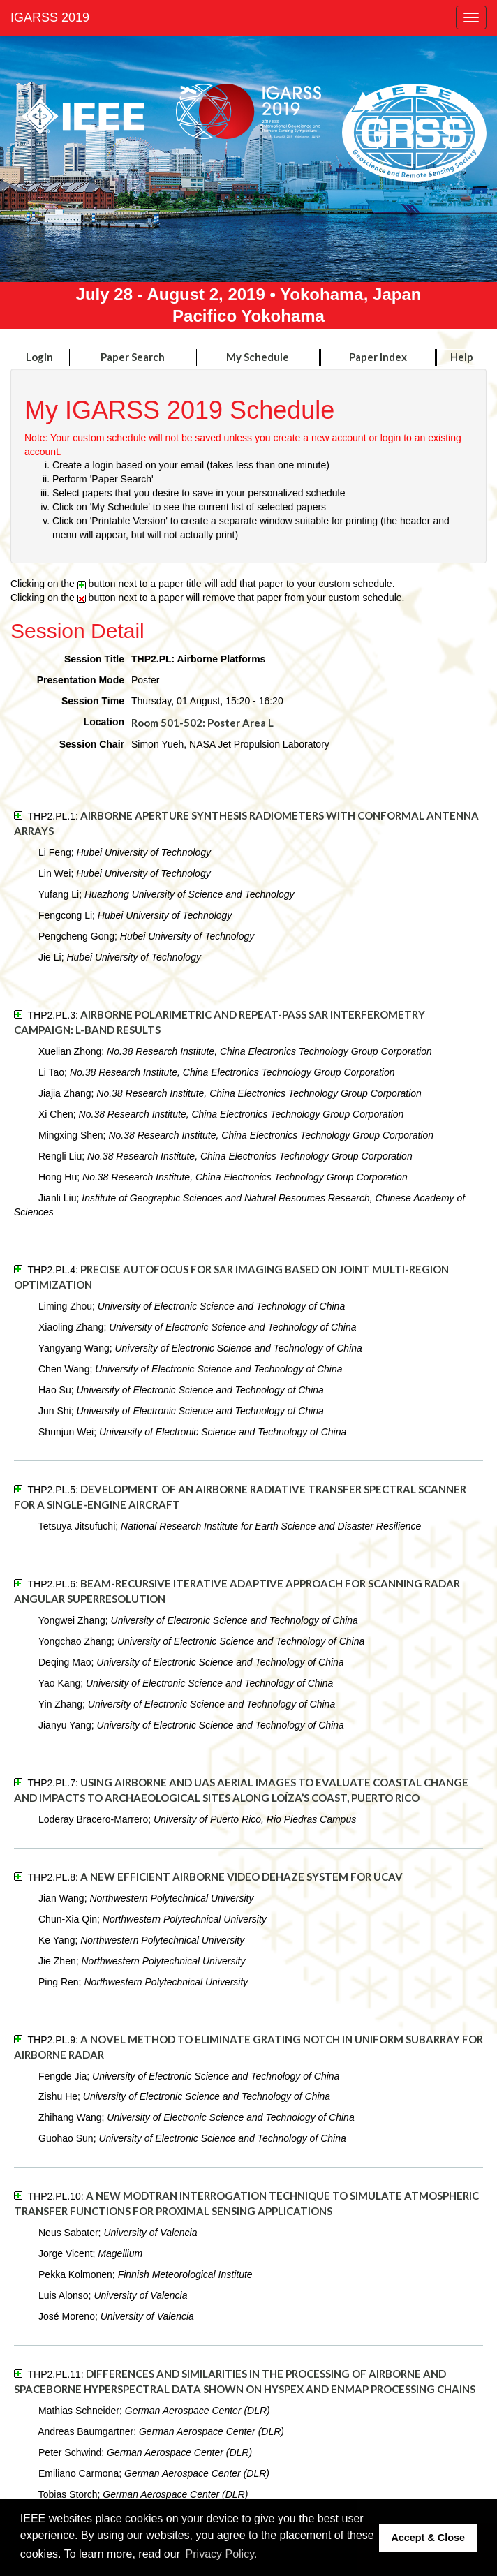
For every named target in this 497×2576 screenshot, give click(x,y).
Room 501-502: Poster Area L (202, 722)
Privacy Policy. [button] (222, 2554)
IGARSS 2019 (49, 17)
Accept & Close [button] (428, 2537)
